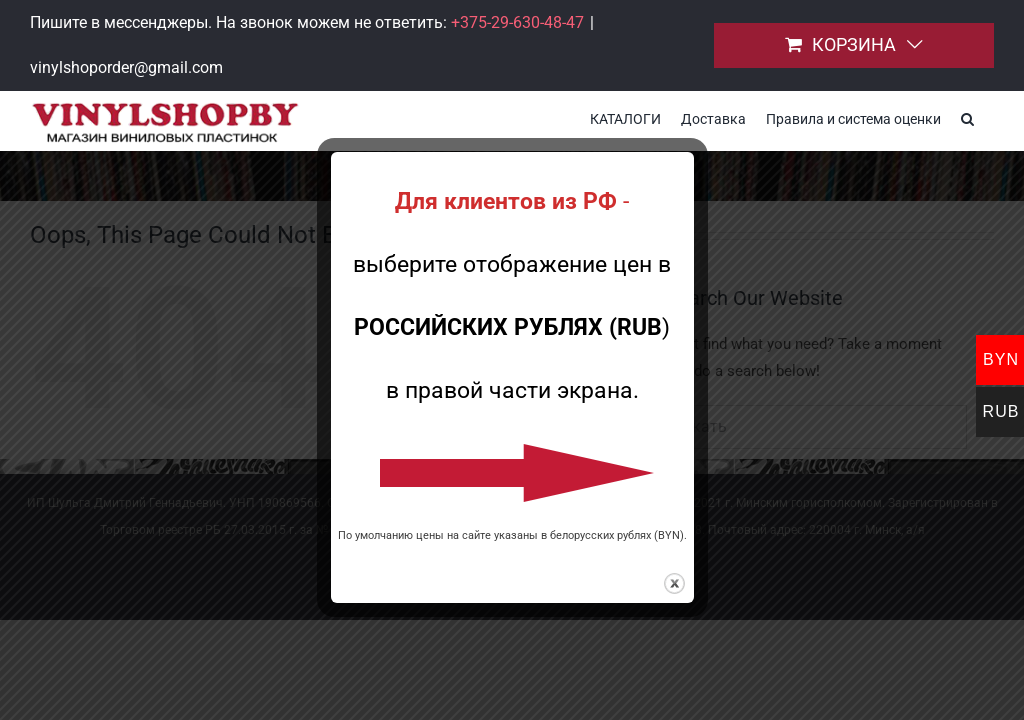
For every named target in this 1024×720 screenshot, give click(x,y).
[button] (967, 117)
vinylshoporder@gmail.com (126, 67)
